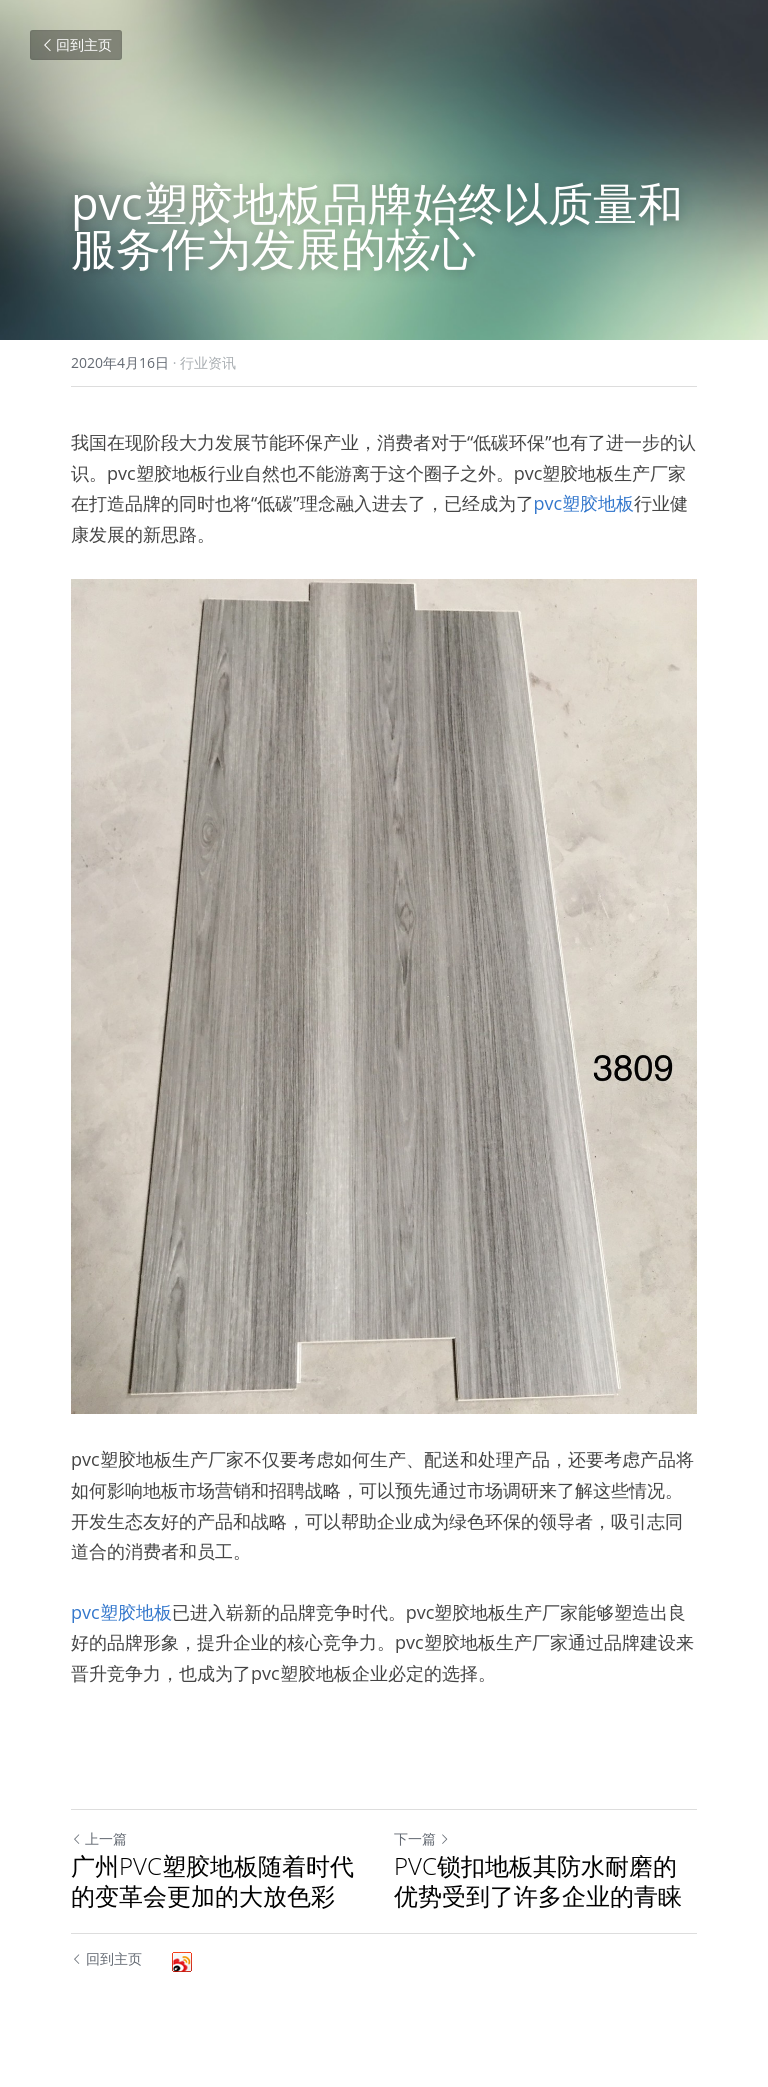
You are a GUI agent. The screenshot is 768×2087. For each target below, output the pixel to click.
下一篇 (422, 1838)
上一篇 (99, 1838)
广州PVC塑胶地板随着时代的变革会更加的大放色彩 (212, 1881)
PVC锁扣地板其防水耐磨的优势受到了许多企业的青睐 (538, 1881)
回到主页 (76, 44)
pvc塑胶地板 (584, 503)
